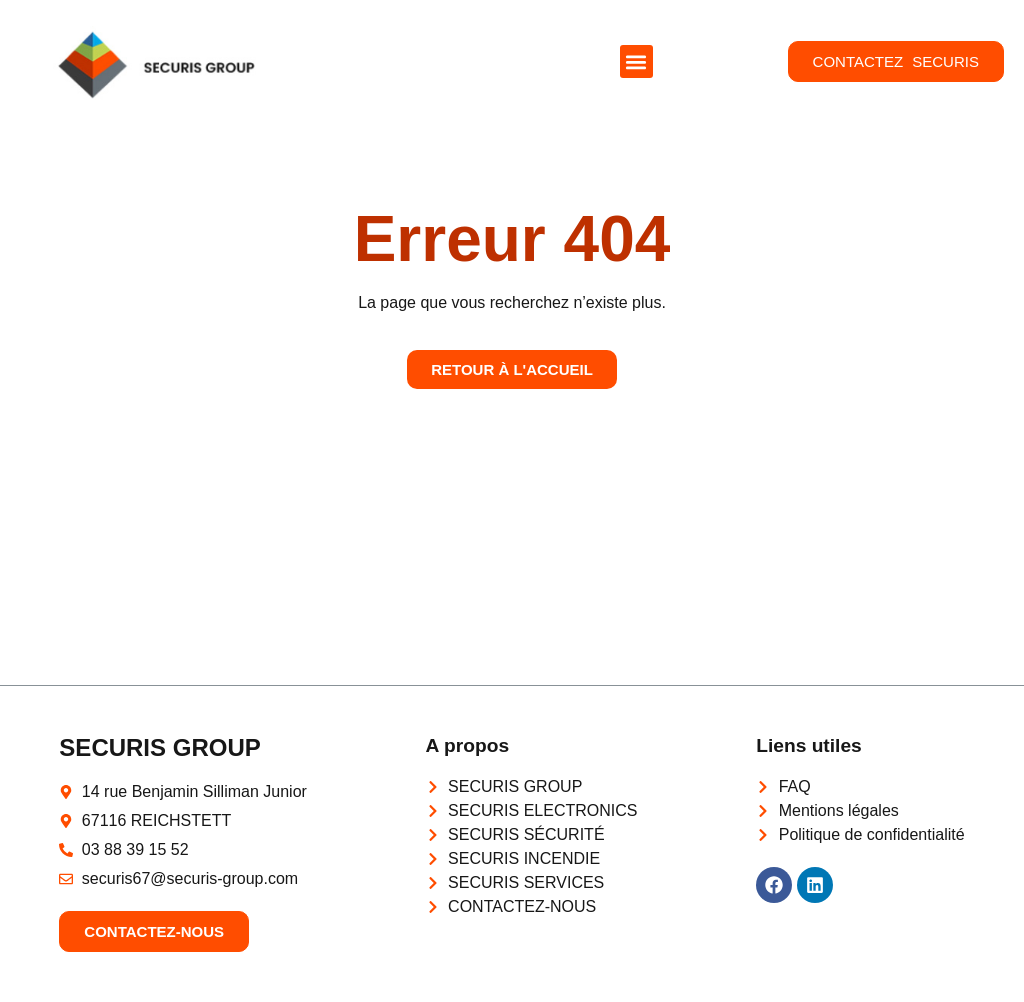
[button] (636, 61)
